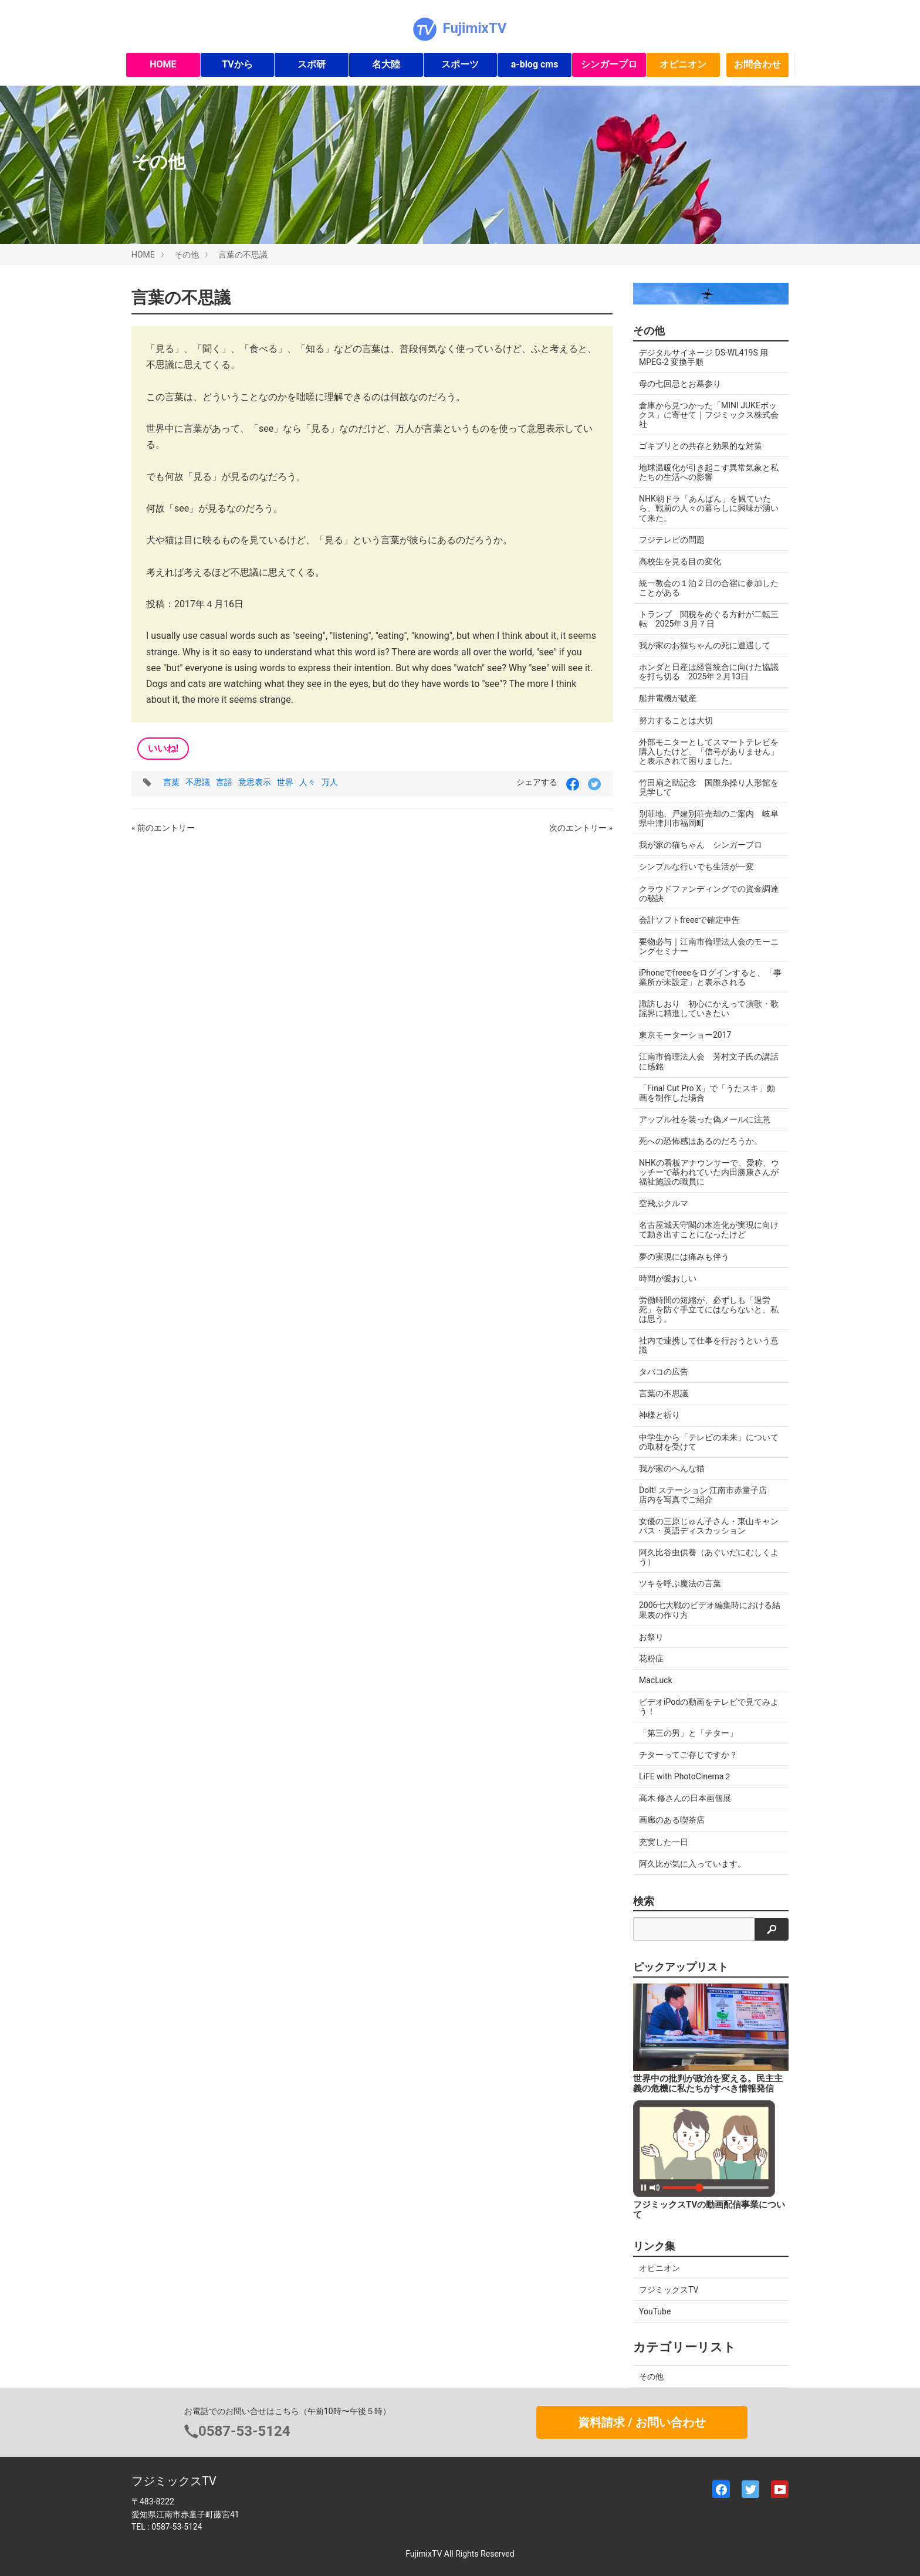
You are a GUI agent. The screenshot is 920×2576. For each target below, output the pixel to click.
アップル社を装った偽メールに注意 (704, 1119)
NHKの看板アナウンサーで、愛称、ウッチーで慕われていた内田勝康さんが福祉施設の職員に (709, 1172)
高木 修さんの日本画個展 (685, 1798)
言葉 (171, 782)
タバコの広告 (663, 1371)
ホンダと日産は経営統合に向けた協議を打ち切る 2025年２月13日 (709, 671)
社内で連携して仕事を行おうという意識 (709, 1345)
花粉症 (651, 1658)
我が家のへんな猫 (672, 1468)
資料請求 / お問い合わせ (641, 2422)
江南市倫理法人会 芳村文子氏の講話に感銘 (709, 1061)
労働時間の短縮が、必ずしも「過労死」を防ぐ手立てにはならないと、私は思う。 (709, 1309)
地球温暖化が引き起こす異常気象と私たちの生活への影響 (709, 472)
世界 (285, 782)
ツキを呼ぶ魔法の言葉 (680, 1583)
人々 (307, 782)
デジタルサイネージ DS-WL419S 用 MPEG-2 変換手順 (703, 357)
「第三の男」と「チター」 (688, 1733)
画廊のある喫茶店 (672, 1819)
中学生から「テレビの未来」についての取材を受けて (709, 1442)
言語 (224, 782)
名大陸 (386, 64)
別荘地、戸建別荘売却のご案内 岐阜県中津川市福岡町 (709, 818)
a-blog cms (535, 64)
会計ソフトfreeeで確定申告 (689, 920)
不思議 (197, 782)
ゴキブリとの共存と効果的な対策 (700, 446)
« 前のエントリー (163, 827)
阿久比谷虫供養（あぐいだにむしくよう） (709, 1557)
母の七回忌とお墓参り (680, 383)
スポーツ (460, 64)
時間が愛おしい (667, 1278)
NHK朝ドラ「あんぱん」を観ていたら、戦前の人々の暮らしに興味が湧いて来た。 (709, 508)
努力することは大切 (676, 720)
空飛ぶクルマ (663, 1203)
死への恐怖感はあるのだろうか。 (700, 1141)
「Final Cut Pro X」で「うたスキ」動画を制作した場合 (707, 1093)
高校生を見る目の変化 (680, 561)
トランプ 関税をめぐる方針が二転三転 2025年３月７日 (709, 619)
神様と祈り (659, 1415)
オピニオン (682, 64)
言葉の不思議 (243, 254)
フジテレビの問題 (672, 539)
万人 (330, 782)
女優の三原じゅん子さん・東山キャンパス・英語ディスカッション (709, 1526)
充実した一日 (663, 1842)
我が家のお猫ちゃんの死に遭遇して (704, 645)
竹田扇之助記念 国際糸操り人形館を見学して (709, 787)
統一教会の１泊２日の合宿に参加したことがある (709, 587)
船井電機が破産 (667, 698)
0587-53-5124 (244, 2431)
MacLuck (655, 1680)
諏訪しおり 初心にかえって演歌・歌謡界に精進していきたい (709, 1008)
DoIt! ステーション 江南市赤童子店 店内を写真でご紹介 (707, 1494)
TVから (237, 64)
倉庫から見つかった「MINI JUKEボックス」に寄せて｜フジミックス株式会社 (709, 415)
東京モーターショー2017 (685, 1035)
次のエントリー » (581, 827)
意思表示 (254, 782)
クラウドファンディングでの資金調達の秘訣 (709, 893)
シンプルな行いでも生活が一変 (696, 866)
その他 (186, 254)
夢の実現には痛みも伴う (684, 1256)
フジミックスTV (668, 2289)
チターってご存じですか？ (688, 1754)
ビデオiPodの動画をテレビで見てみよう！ (709, 1706)
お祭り (651, 1636)
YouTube (655, 2311)
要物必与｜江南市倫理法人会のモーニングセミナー (709, 946)
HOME (163, 64)
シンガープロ (609, 64)
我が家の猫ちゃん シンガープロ (700, 844)
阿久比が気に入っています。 (692, 1863)
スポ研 (311, 64)
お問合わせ (757, 64)
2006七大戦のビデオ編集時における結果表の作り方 (709, 1609)
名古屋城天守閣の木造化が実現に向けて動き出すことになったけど (709, 1229)
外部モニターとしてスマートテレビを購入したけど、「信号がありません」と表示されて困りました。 (709, 751)
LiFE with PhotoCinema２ (685, 1776)
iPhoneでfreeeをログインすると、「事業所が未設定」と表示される (710, 977)
